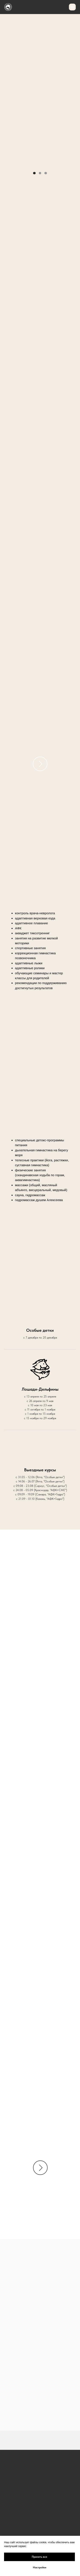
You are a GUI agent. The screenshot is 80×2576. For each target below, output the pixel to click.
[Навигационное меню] (72, 7)
